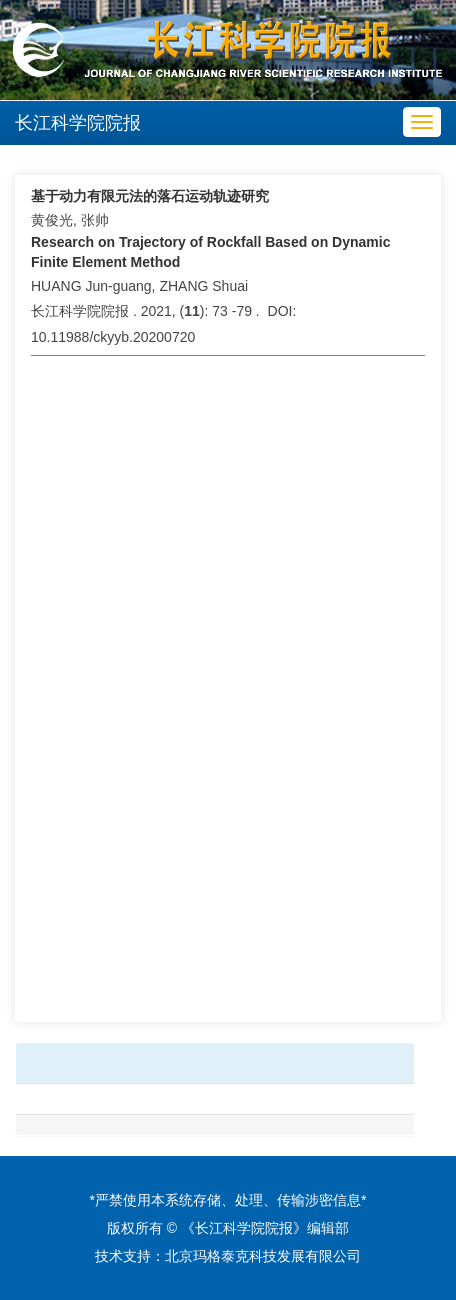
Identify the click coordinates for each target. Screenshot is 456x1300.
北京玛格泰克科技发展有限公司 (263, 1256)
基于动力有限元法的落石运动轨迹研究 (150, 196)
